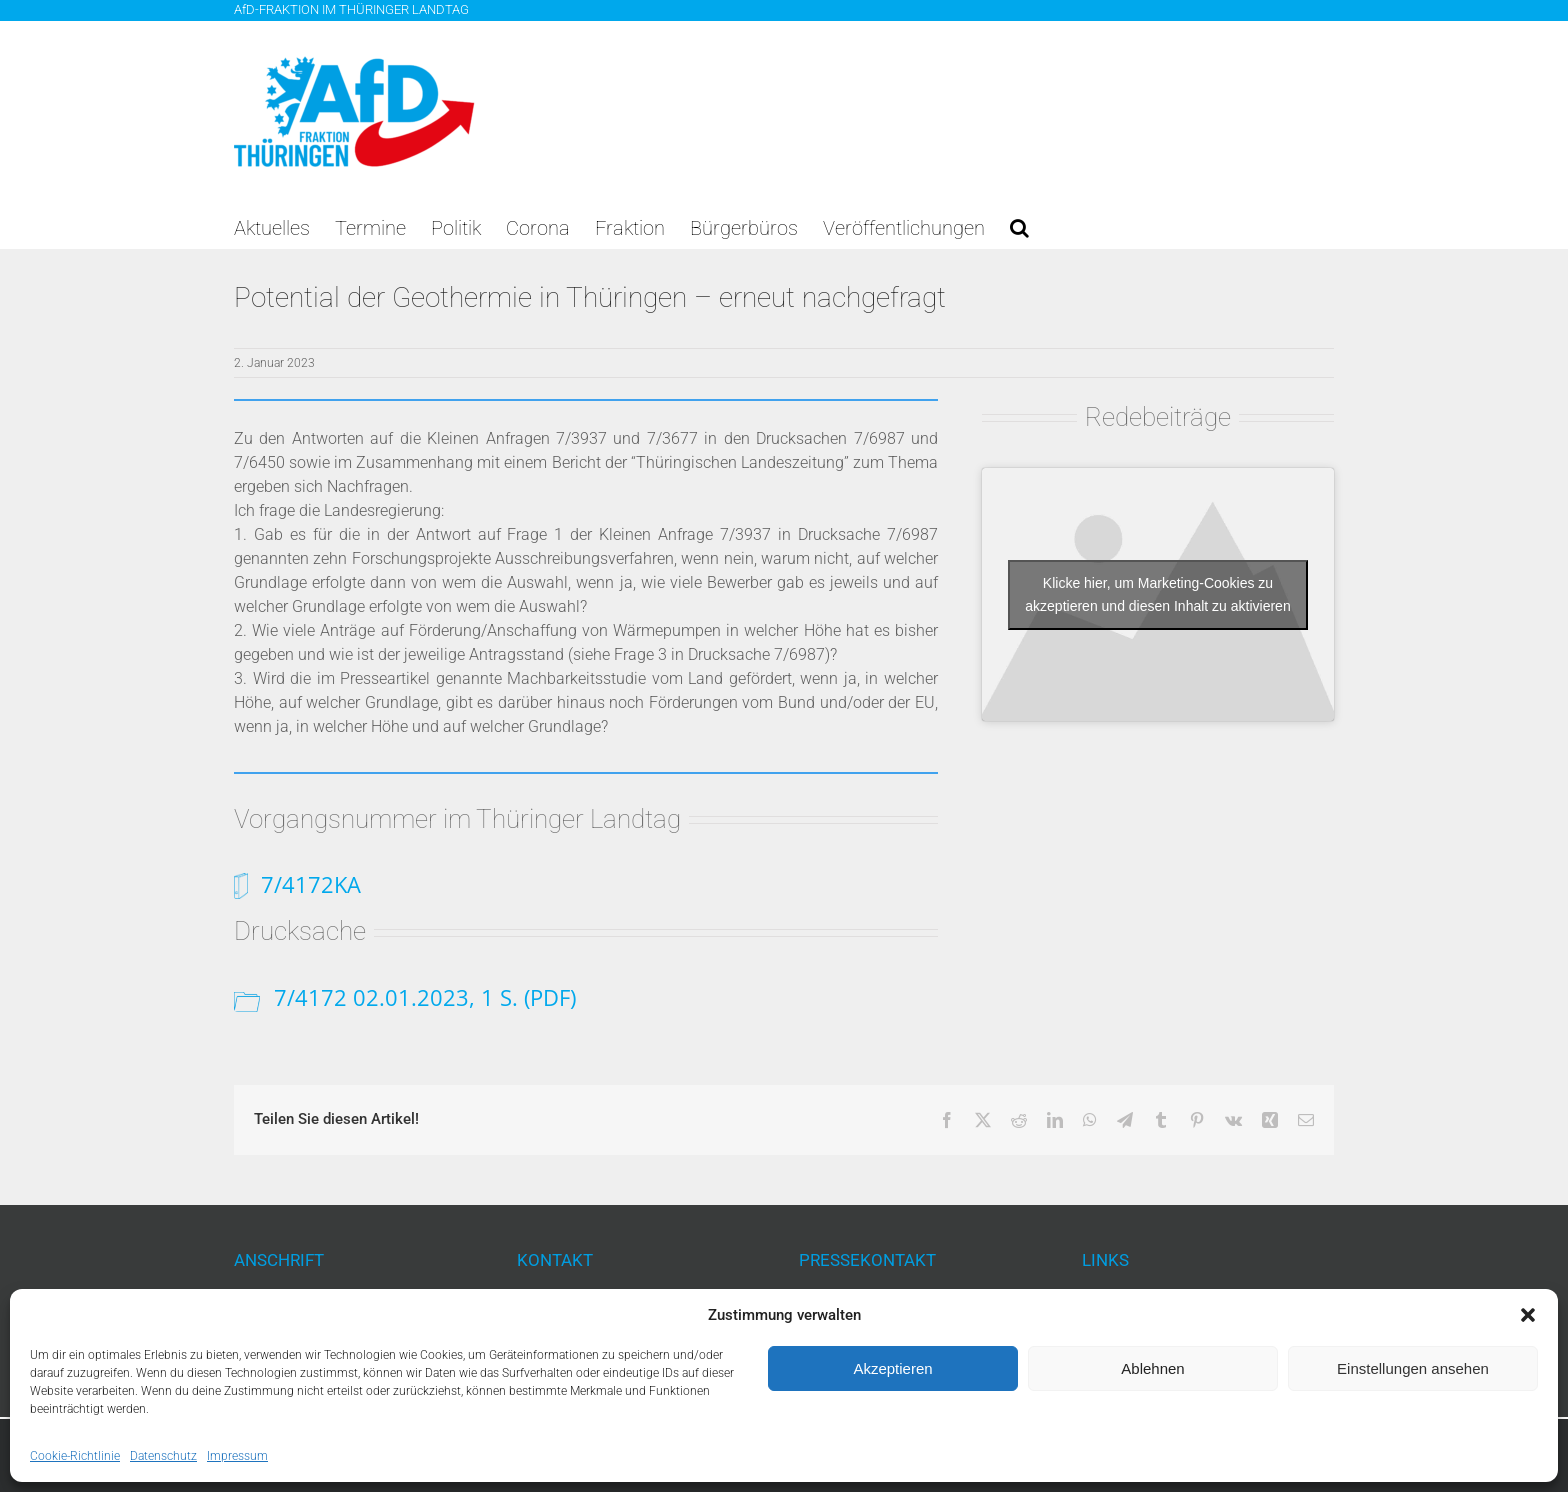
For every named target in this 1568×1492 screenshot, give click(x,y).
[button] (1528, 1315)
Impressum (237, 1456)
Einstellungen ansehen (1413, 1368)
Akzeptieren (892, 1368)
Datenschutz (163, 1456)
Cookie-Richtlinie (75, 1456)
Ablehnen (1152, 1368)
